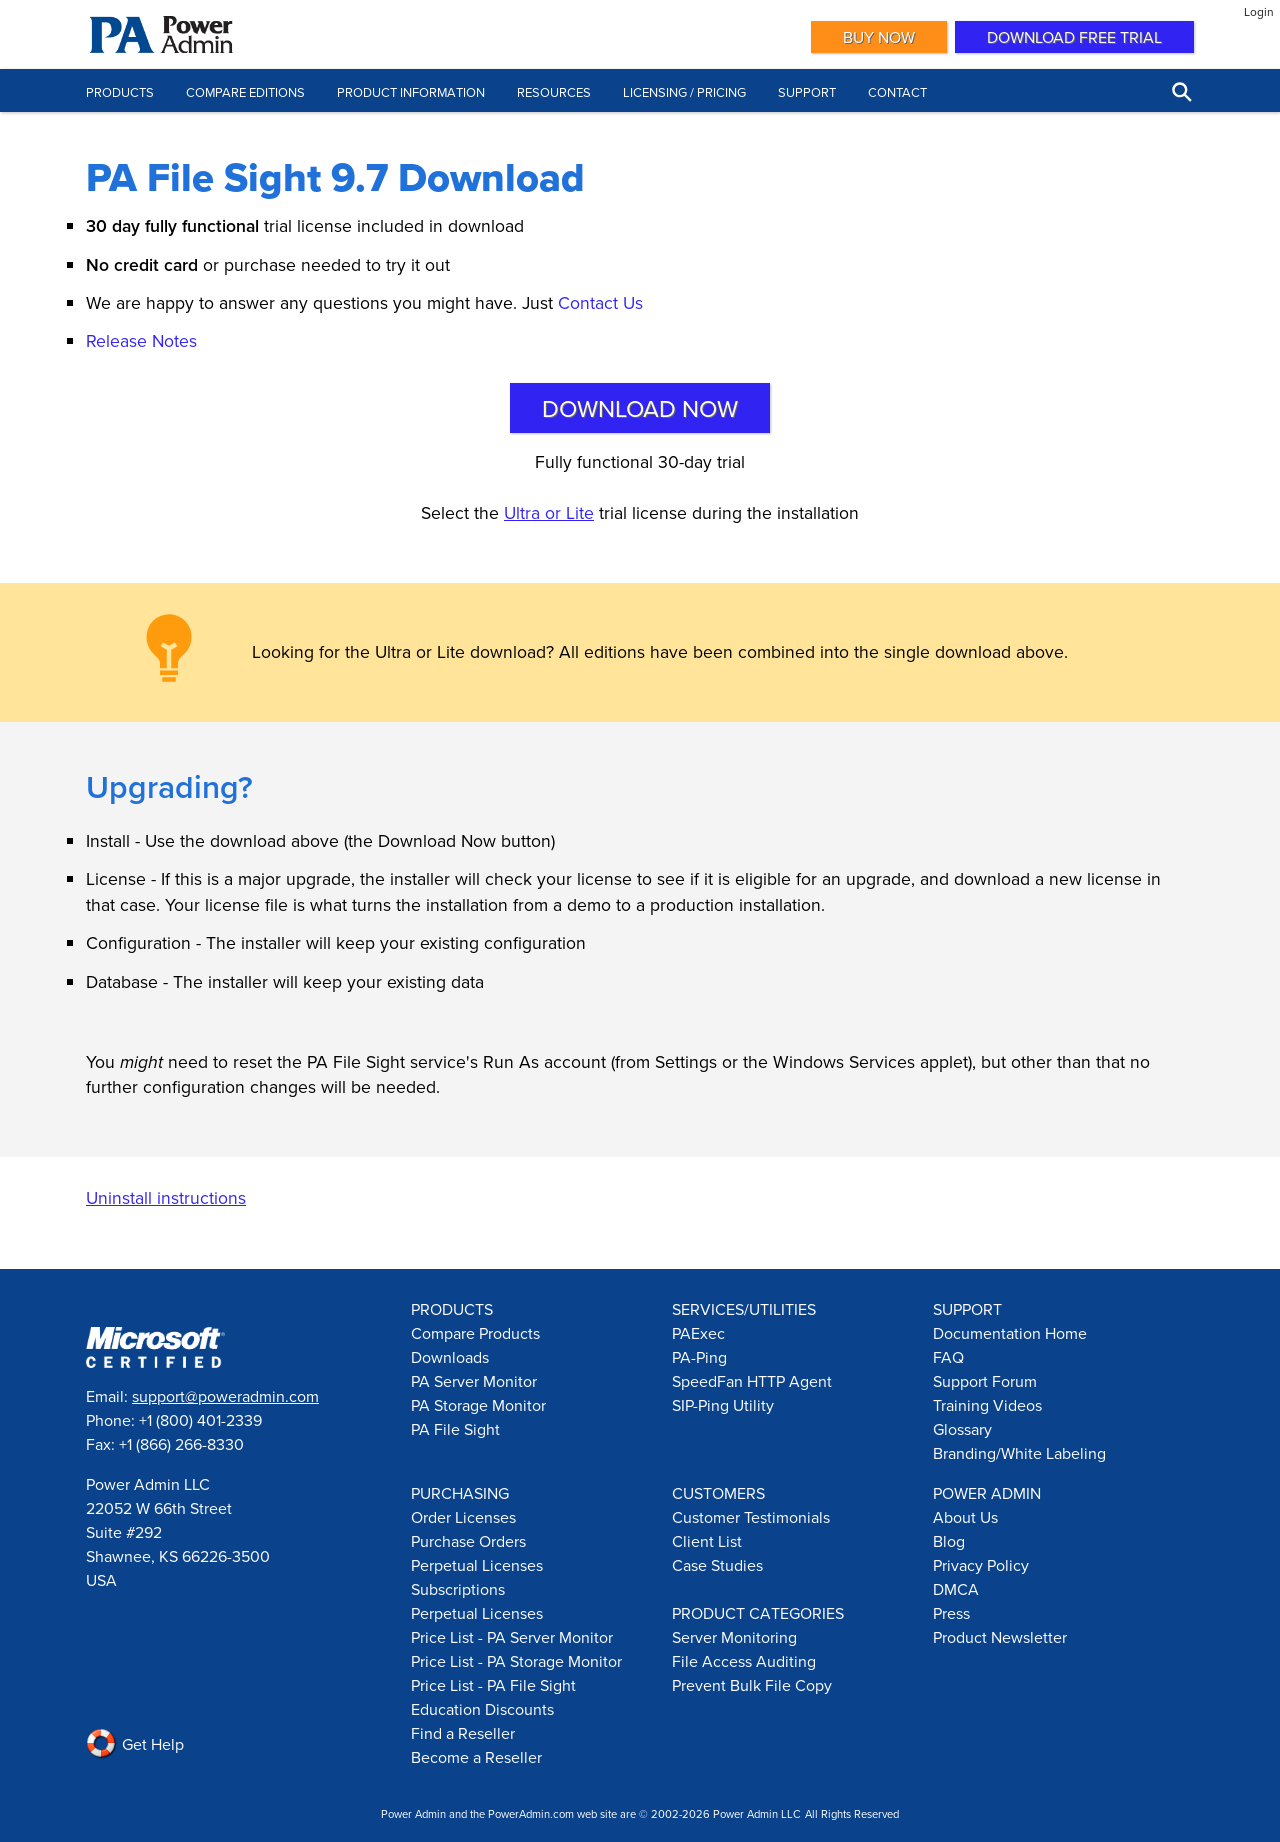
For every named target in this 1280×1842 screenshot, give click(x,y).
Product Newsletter (1000, 1637)
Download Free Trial (1074, 37)
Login (1259, 11)
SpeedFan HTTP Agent (752, 1381)
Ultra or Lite (549, 512)
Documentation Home (1010, 1333)
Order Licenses (463, 1517)
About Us (965, 1517)
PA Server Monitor (474, 1381)
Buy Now (879, 37)
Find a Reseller (463, 1733)
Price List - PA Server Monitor (512, 1637)
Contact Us (600, 302)
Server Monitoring (734, 1637)
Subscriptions (458, 1589)
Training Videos (987, 1405)
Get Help (135, 1744)
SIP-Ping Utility (723, 1405)
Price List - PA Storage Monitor (516, 1661)
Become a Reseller (476, 1757)
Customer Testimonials (751, 1517)
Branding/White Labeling (1019, 1453)
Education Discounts (482, 1709)
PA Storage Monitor (478, 1405)
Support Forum (985, 1381)
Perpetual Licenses (477, 1565)
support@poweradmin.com (225, 1396)
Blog (949, 1541)
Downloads (450, 1357)
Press (951, 1613)
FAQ (948, 1357)
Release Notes (141, 340)
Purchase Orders (468, 1541)
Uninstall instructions (166, 1197)
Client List (707, 1541)
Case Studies (717, 1565)
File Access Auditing (744, 1661)
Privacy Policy (981, 1565)
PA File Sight (455, 1429)
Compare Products (475, 1333)
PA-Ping (699, 1357)
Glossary (962, 1429)
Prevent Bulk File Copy (752, 1685)
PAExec (698, 1333)
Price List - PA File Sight (493, 1685)
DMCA (956, 1589)
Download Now (640, 408)
